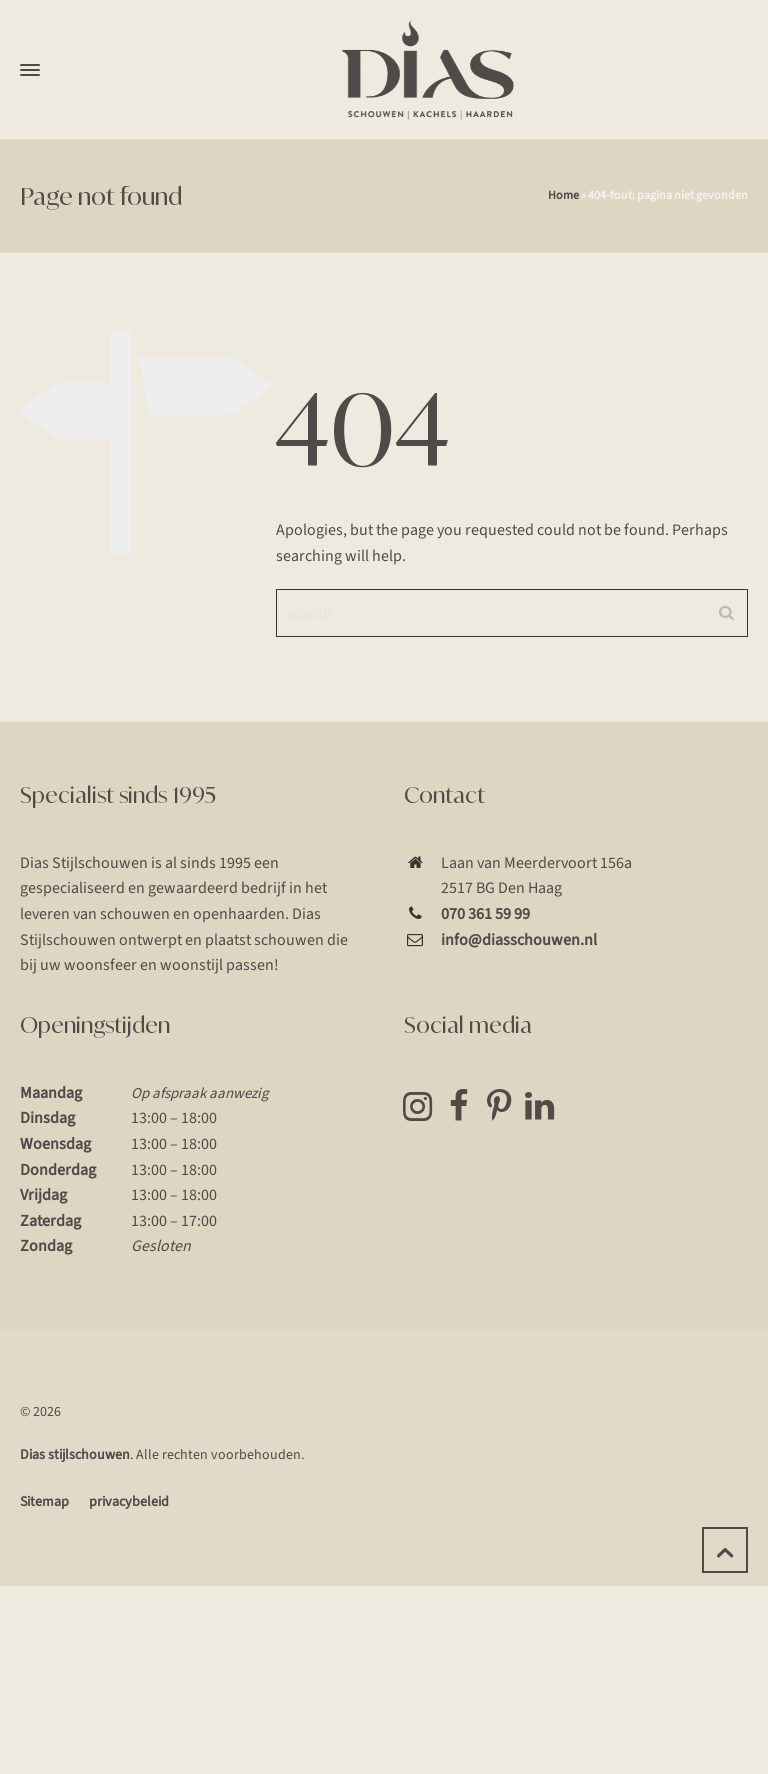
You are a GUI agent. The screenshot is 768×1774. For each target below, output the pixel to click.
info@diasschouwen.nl (519, 940)
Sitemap (44, 1502)
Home (563, 195)
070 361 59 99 (485, 914)
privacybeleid (129, 1502)
